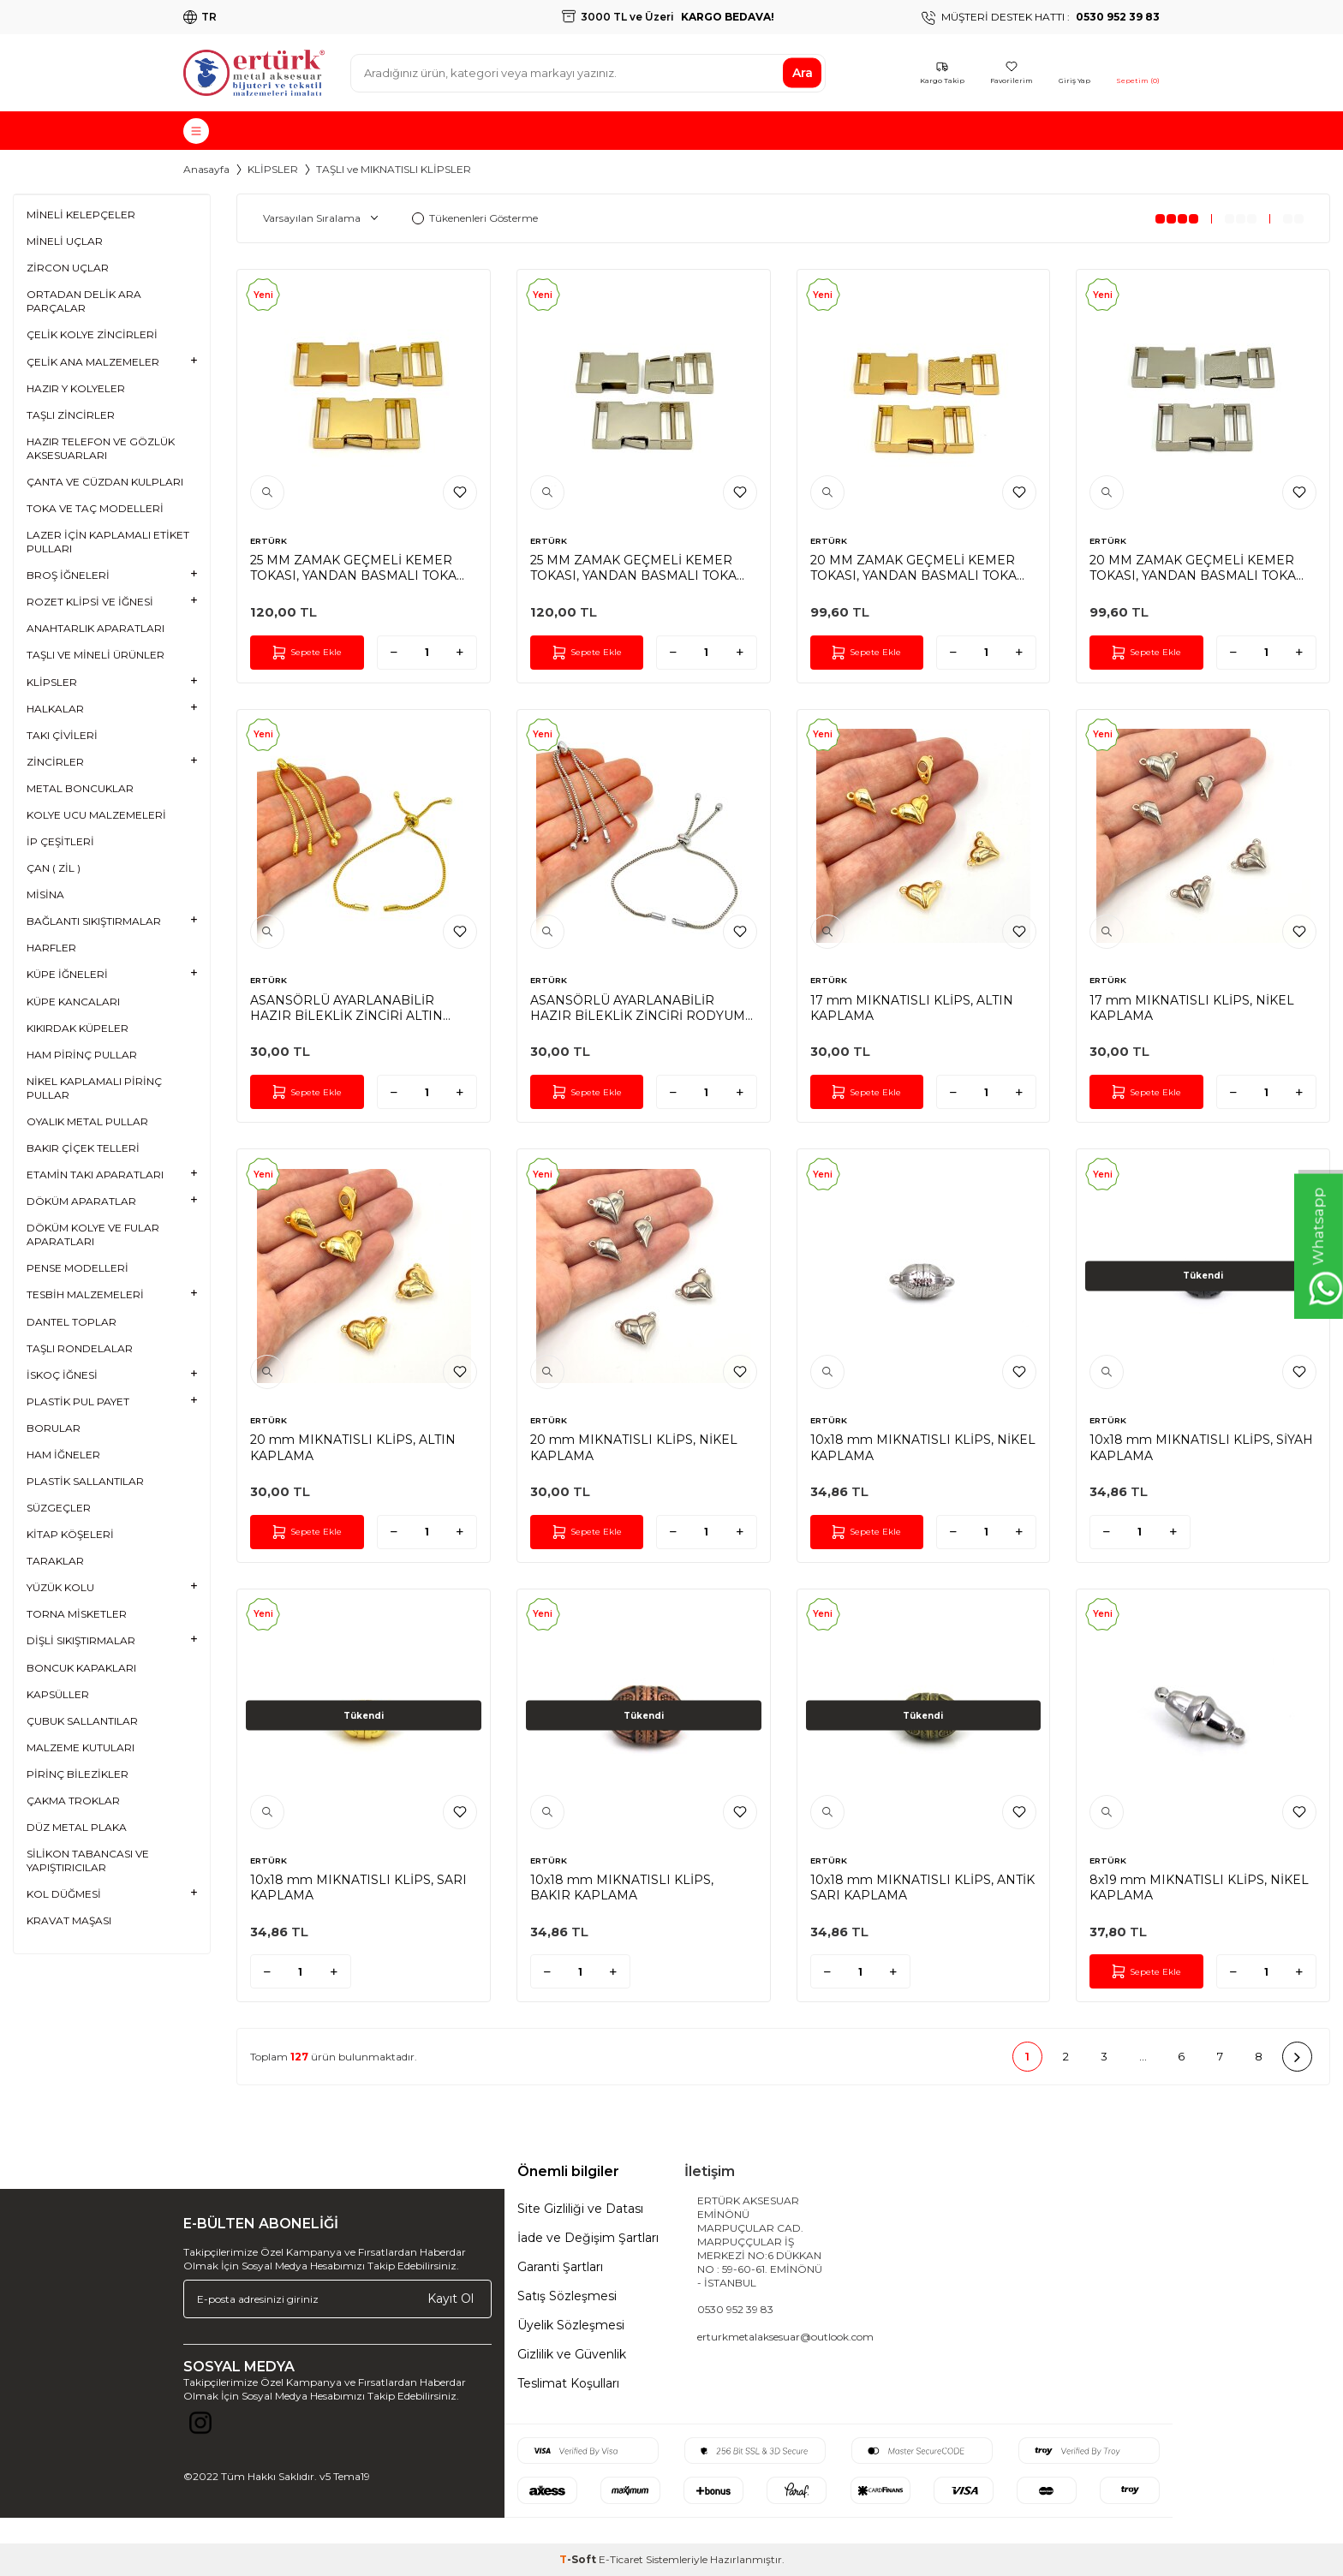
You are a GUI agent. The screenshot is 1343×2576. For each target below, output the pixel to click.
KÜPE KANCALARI (73, 1001)
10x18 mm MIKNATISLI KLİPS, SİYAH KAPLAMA (1201, 1447)
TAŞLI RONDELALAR (80, 1348)
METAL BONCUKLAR (80, 788)
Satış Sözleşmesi (567, 2296)
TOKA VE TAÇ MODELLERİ (95, 508)
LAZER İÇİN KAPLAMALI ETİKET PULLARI (108, 541)
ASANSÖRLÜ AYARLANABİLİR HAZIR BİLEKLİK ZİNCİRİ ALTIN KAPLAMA (346, 1008)
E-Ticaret (621, 2559)
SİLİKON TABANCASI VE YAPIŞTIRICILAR (88, 1860)
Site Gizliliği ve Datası (580, 2208)
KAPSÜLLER (58, 1694)
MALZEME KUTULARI (80, 1747)
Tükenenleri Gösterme (475, 218)
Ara (802, 72)
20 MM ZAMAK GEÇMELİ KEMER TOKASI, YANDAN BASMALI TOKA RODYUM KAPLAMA (1192, 567)
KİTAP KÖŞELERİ (70, 1534)
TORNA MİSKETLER (77, 1613)
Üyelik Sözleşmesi (570, 2325)
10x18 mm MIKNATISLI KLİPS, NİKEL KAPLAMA (923, 1447)
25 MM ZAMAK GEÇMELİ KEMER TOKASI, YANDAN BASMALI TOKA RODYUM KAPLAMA (633, 567)
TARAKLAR (55, 1560)
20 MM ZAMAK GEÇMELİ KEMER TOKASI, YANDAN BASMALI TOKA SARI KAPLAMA (913, 567)
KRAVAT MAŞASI (69, 1920)
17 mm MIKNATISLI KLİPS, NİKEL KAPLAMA (1191, 1008)
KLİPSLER (273, 169)
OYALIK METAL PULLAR (87, 1121)
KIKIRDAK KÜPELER (77, 1028)
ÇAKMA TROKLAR (73, 1800)
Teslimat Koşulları (568, 2383)
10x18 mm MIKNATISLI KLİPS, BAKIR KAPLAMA (621, 1887)
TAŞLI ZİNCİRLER (71, 414)
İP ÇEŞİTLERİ (60, 841)
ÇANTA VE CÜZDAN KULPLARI (105, 481)
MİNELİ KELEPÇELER (81, 214)
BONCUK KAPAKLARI (81, 1667)
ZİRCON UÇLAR (68, 267)
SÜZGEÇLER (59, 1507)
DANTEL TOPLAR (71, 1321)
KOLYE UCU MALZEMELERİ (96, 814)
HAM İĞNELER (63, 1454)
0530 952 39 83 (735, 2309)
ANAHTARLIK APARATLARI (95, 628)
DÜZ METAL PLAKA (77, 1827)
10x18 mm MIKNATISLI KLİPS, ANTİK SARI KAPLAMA (922, 1887)
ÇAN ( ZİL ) (54, 868)
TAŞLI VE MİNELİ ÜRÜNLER (95, 654)
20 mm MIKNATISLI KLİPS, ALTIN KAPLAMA (353, 1447)
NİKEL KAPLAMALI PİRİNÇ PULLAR (94, 1088)
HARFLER (51, 947)
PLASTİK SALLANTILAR (85, 1481)
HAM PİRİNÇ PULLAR (82, 1054)
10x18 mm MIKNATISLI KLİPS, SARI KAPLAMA (358, 1887)
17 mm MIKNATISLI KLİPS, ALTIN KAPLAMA (911, 1008)
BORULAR (54, 1428)
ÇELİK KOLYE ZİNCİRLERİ (92, 334)
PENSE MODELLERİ (77, 1267)
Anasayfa (206, 169)
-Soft (579, 2559)
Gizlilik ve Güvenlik (571, 2354)
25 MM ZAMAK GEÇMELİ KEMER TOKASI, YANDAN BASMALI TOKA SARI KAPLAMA (353, 567)
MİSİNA (45, 894)
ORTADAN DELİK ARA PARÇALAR (84, 301)
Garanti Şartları (560, 2267)
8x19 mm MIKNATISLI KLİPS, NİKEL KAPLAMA (1199, 1887)
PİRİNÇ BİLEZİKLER (77, 1774)
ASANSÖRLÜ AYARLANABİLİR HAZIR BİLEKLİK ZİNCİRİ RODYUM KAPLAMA (637, 1008)
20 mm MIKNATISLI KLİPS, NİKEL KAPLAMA (633, 1447)
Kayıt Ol (450, 2298)
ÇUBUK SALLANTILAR (82, 1720)
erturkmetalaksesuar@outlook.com (785, 2336)
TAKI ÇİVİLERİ (62, 735)
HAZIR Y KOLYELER (76, 388)
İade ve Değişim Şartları (588, 2237)
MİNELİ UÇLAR (65, 241)
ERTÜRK (268, 541)
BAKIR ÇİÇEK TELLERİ (83, 1148)
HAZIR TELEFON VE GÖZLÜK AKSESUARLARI (101, 448)
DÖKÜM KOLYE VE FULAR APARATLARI (93, 1234)
